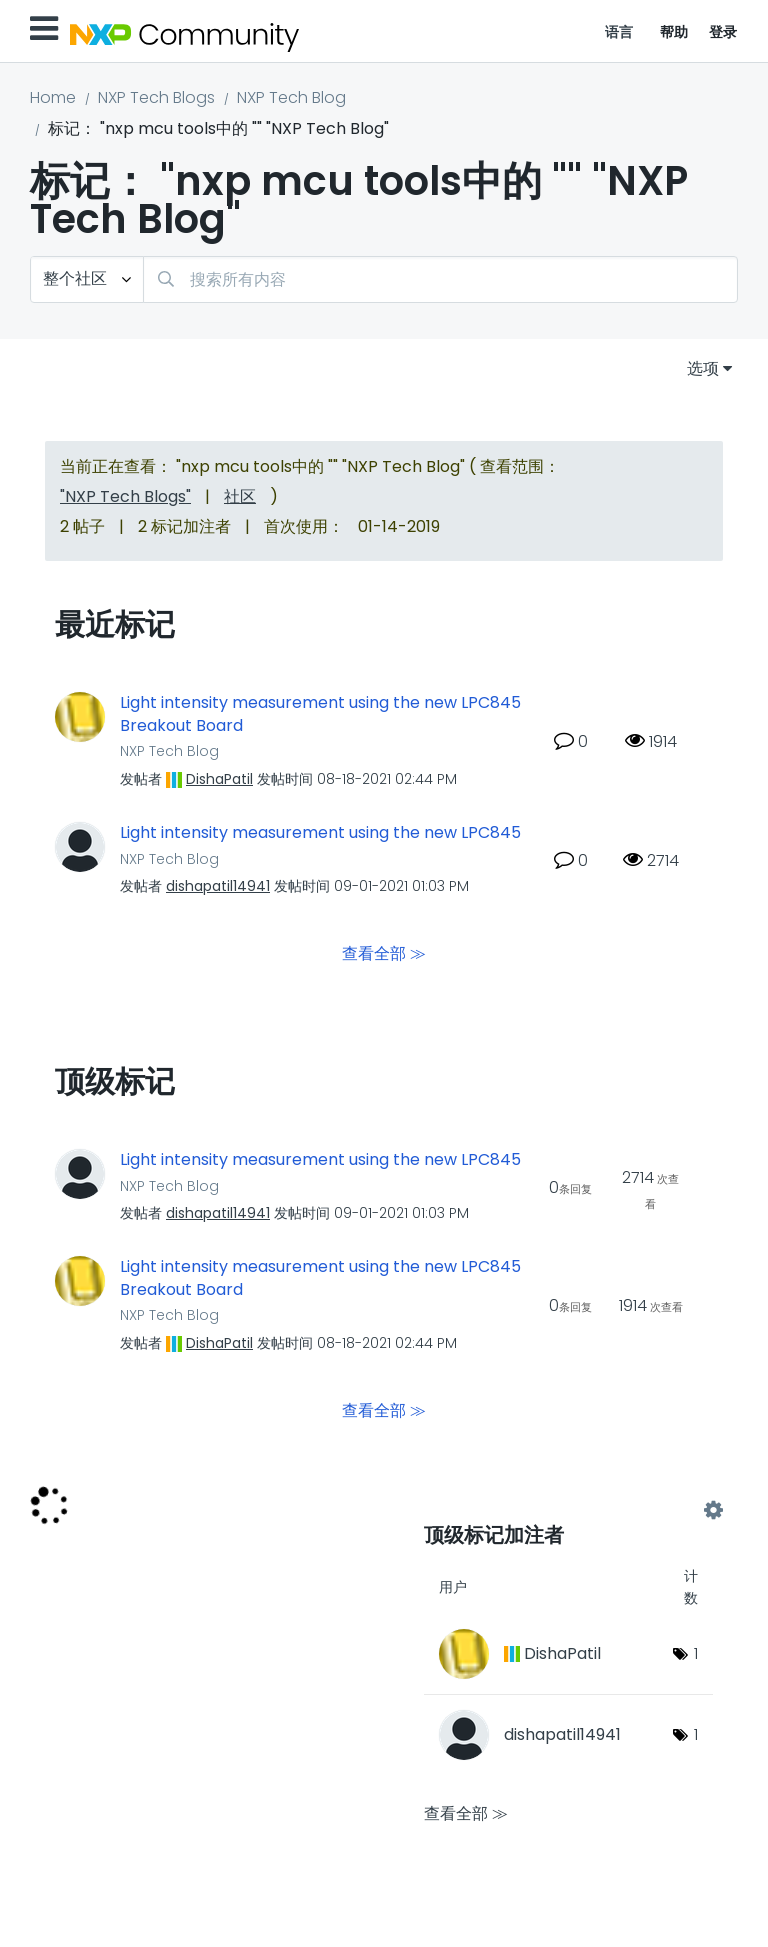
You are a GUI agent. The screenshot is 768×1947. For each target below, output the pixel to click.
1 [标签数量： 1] (696, 1653)
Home (53, 97)
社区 (240, 496)
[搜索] (440, 279)
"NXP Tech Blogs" (125, 496)
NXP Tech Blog (291, 97)
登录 (723, 32)
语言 (619, 32)
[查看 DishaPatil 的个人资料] (219, 779)
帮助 (674, 32)
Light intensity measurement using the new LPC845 (320, 833)
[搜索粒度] (87, 279)
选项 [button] (703, 368)
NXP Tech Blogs (156, 97)
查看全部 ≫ (384, 953)
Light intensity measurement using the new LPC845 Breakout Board (320, 714)
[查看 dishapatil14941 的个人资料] (218, 886)
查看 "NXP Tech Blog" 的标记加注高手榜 (568, 1510)
